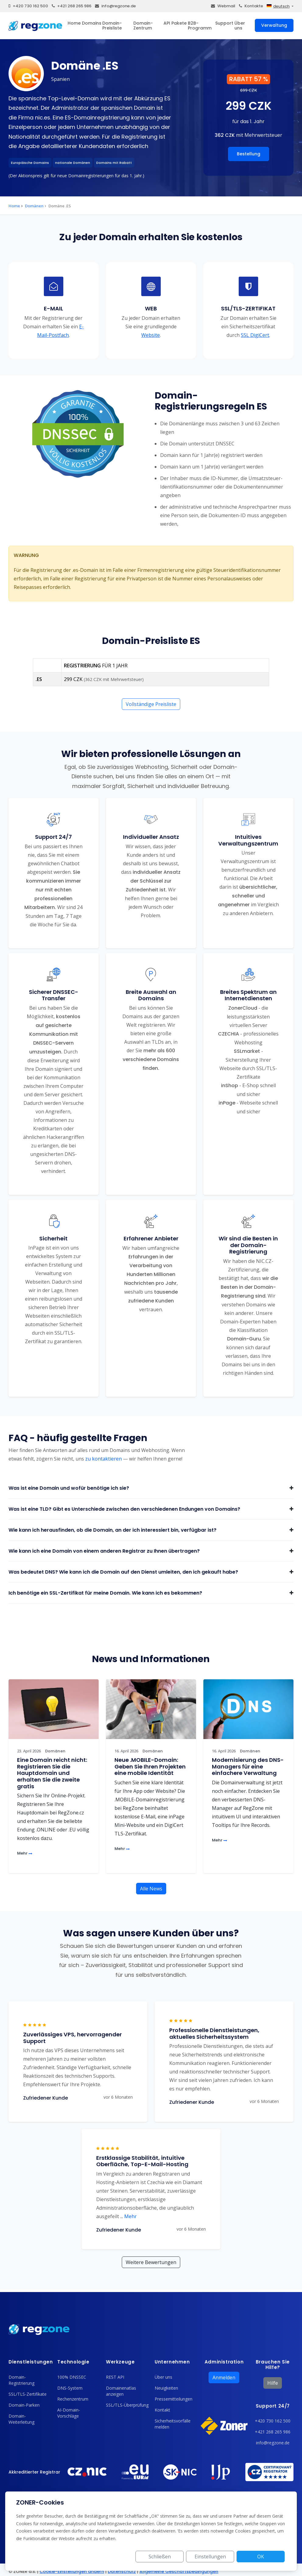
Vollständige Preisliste (151, 704)
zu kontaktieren (103, 1458)
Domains (91, 23)
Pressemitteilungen (173, 2399)
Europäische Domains (30, 162)
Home (74, 23)
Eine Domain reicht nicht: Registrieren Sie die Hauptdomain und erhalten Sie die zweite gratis (52, 1773)
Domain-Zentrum (143, 25)
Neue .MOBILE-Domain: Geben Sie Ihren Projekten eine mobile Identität (150, 1766)
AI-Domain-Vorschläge (68, 2413)
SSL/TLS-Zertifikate (28, 2394)
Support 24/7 (273, 2406)
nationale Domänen (72, 162)
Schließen (170, 2556)
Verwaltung (274, 25)
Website (150, 335)
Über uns (239, 25)
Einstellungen (216, 2556)
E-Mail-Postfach (60, 330)
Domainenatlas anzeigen (121, 2391)
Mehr (24, 1853)
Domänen (34, 206)
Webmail (223, 6)
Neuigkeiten (166, 2388)
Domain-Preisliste (112, 25)
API (166, 23)
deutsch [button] (278, 6)
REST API (115, 2377)
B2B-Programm (200, 25)
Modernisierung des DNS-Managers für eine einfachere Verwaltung (248, 1766)
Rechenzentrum (72, 2399)
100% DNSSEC (71, 2377)
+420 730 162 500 (28, 6)
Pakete (179, 23)
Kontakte (251, 6)
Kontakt (162, 2410)
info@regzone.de (115, 6)
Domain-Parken (24, 2405)
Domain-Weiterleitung (21, 2419)
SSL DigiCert (255, 335)
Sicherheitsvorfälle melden (173, 2424)
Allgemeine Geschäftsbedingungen (178, 2571)
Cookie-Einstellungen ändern (72, 2571)
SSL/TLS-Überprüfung (127, 2405)
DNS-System (70, 2388)
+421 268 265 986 (71, 6)
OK (262, 2556)
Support (224, 23)
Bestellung (248, 154)
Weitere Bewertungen (151, 2262)
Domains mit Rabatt (114, 162)
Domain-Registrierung (21, 2380)
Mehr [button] (128, 2216)
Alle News (151, 1888)
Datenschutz (122, 2571)
